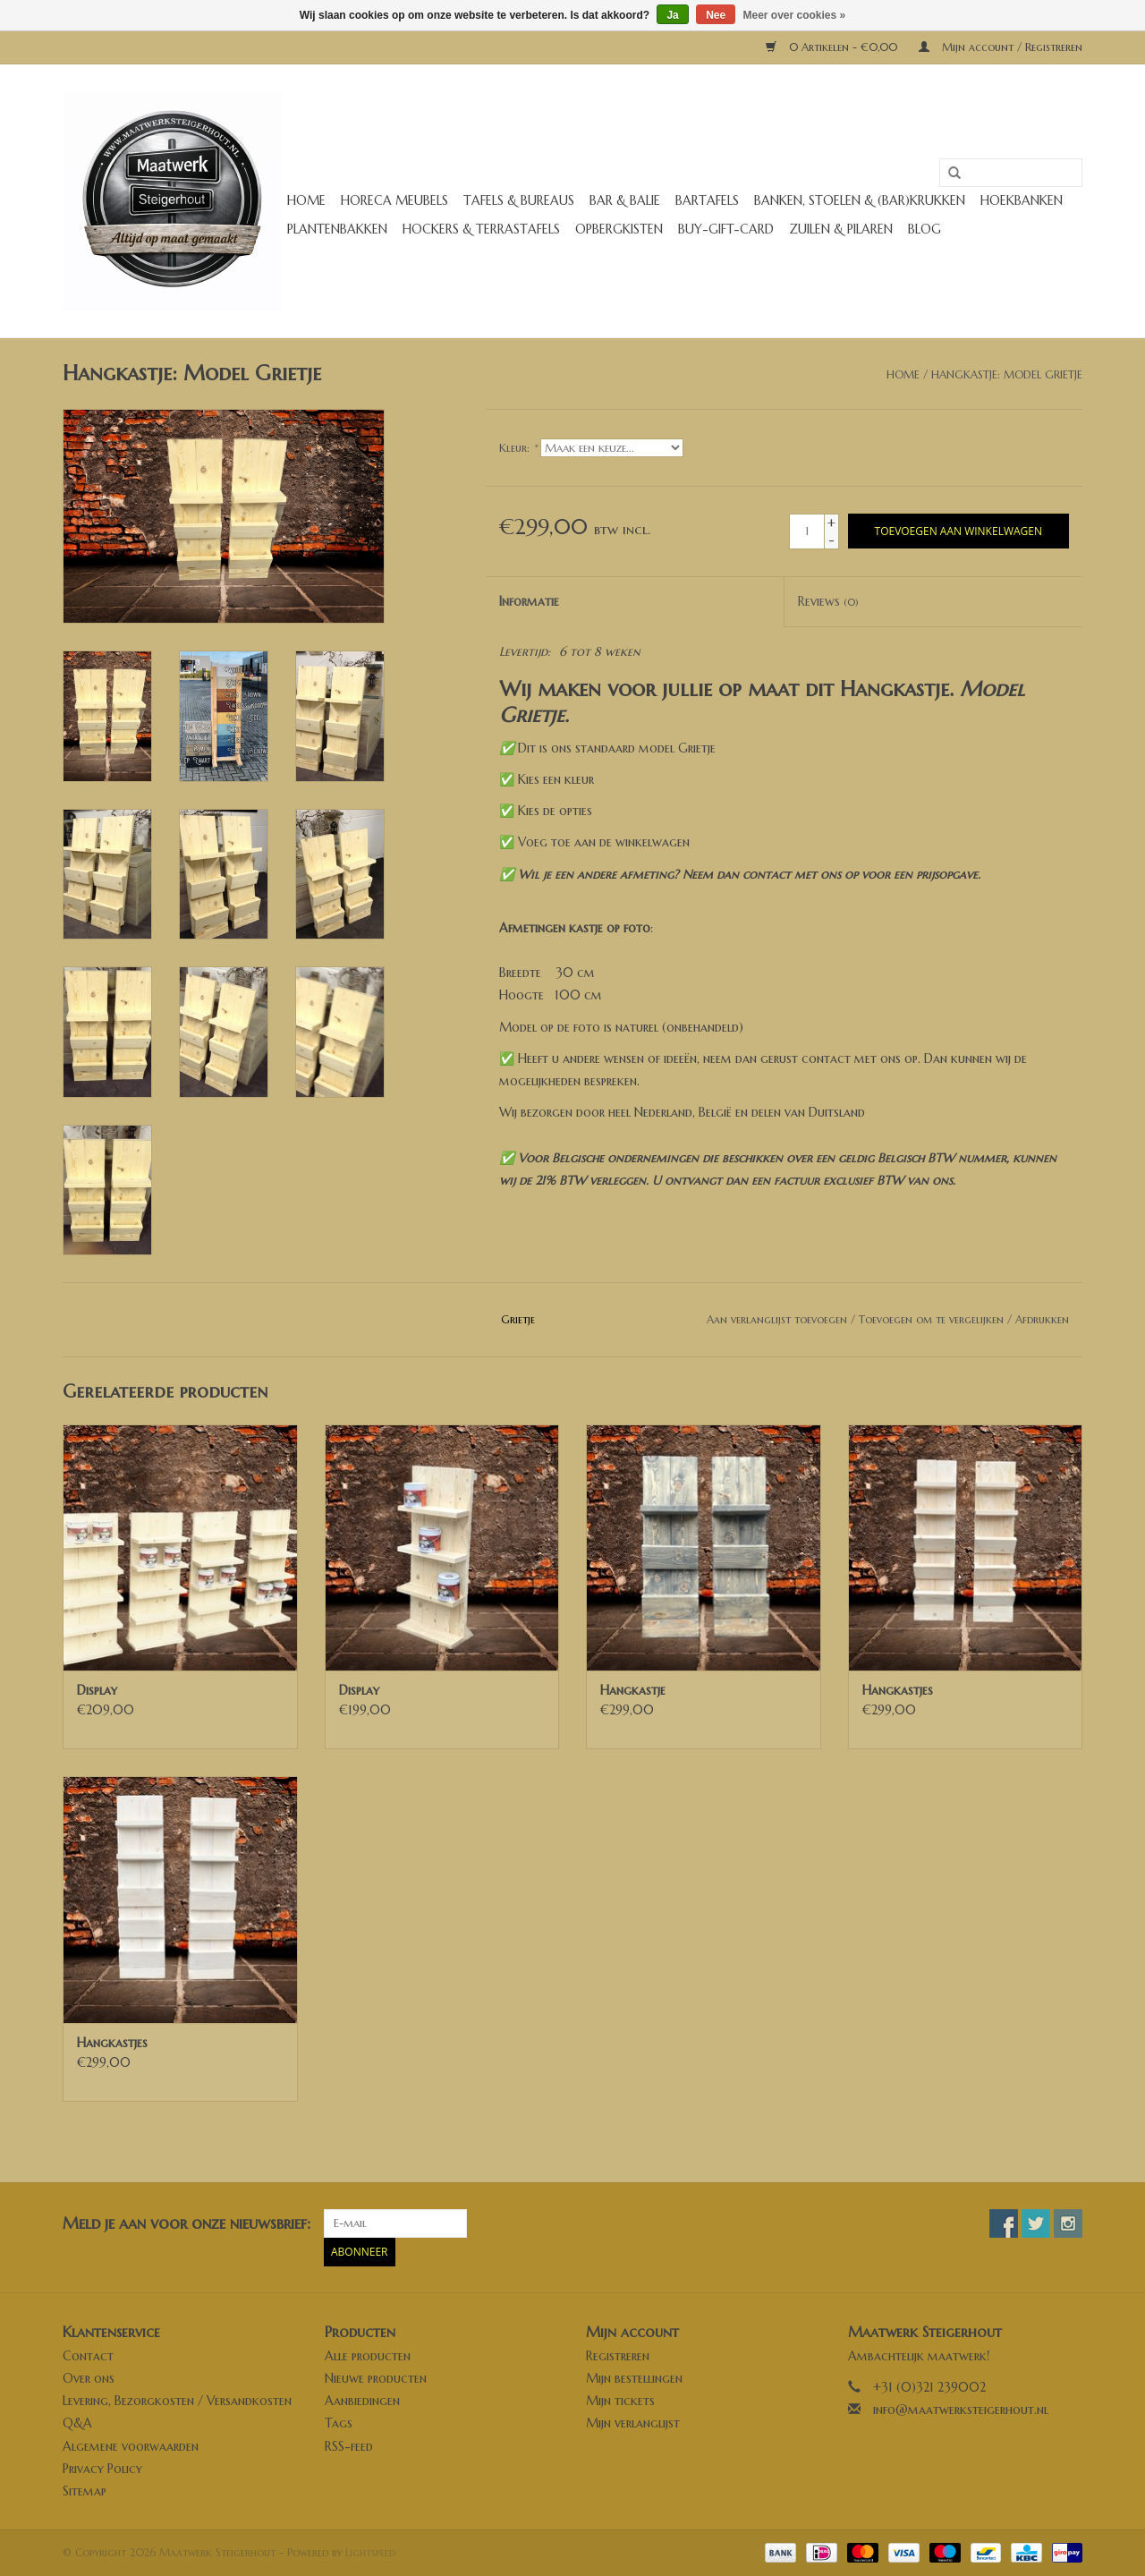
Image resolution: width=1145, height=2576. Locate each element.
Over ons (88, 2378)
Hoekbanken (1021, 200)
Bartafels (707, 200)
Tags (338, 2423)
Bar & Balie (624, 200)
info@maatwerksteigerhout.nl (960, 2410)
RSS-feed (349, 2445)
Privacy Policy (102, 2469)
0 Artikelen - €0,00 (833, 47)
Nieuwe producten (376, 2378)
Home (306, 200)
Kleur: (518, 448)
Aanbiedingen (362, 2401)
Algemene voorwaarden (131, 2445)
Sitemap (84, 2491)
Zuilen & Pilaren (841, 229)
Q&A (77, 2423)
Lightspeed (370, 2552)
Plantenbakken (337, 229)
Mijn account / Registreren (1000, 47)
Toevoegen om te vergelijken (933, 1319)
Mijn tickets (620, 2401)
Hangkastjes (897, 1690)
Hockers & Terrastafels (481, 229)
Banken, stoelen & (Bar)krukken (859, 200)
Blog (924, 229)
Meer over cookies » (794, 15)
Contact (88, 2356)
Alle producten (368, 2356)
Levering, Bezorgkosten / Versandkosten (177, 2401)
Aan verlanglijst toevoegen (777, 1319)
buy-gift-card (726, 229)
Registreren (617, 2356)
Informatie (529, 601)
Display (97, 1690)
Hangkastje (633, 1690)
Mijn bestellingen (634, 2378)
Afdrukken (1042, 1319)
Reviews (828, 601)
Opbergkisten (619, 229)
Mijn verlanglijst (633, 2423)
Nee (715, 15)
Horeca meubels (394, 200)
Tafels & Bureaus (518, 200)
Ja (672, 15)
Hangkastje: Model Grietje (1006, 374)
